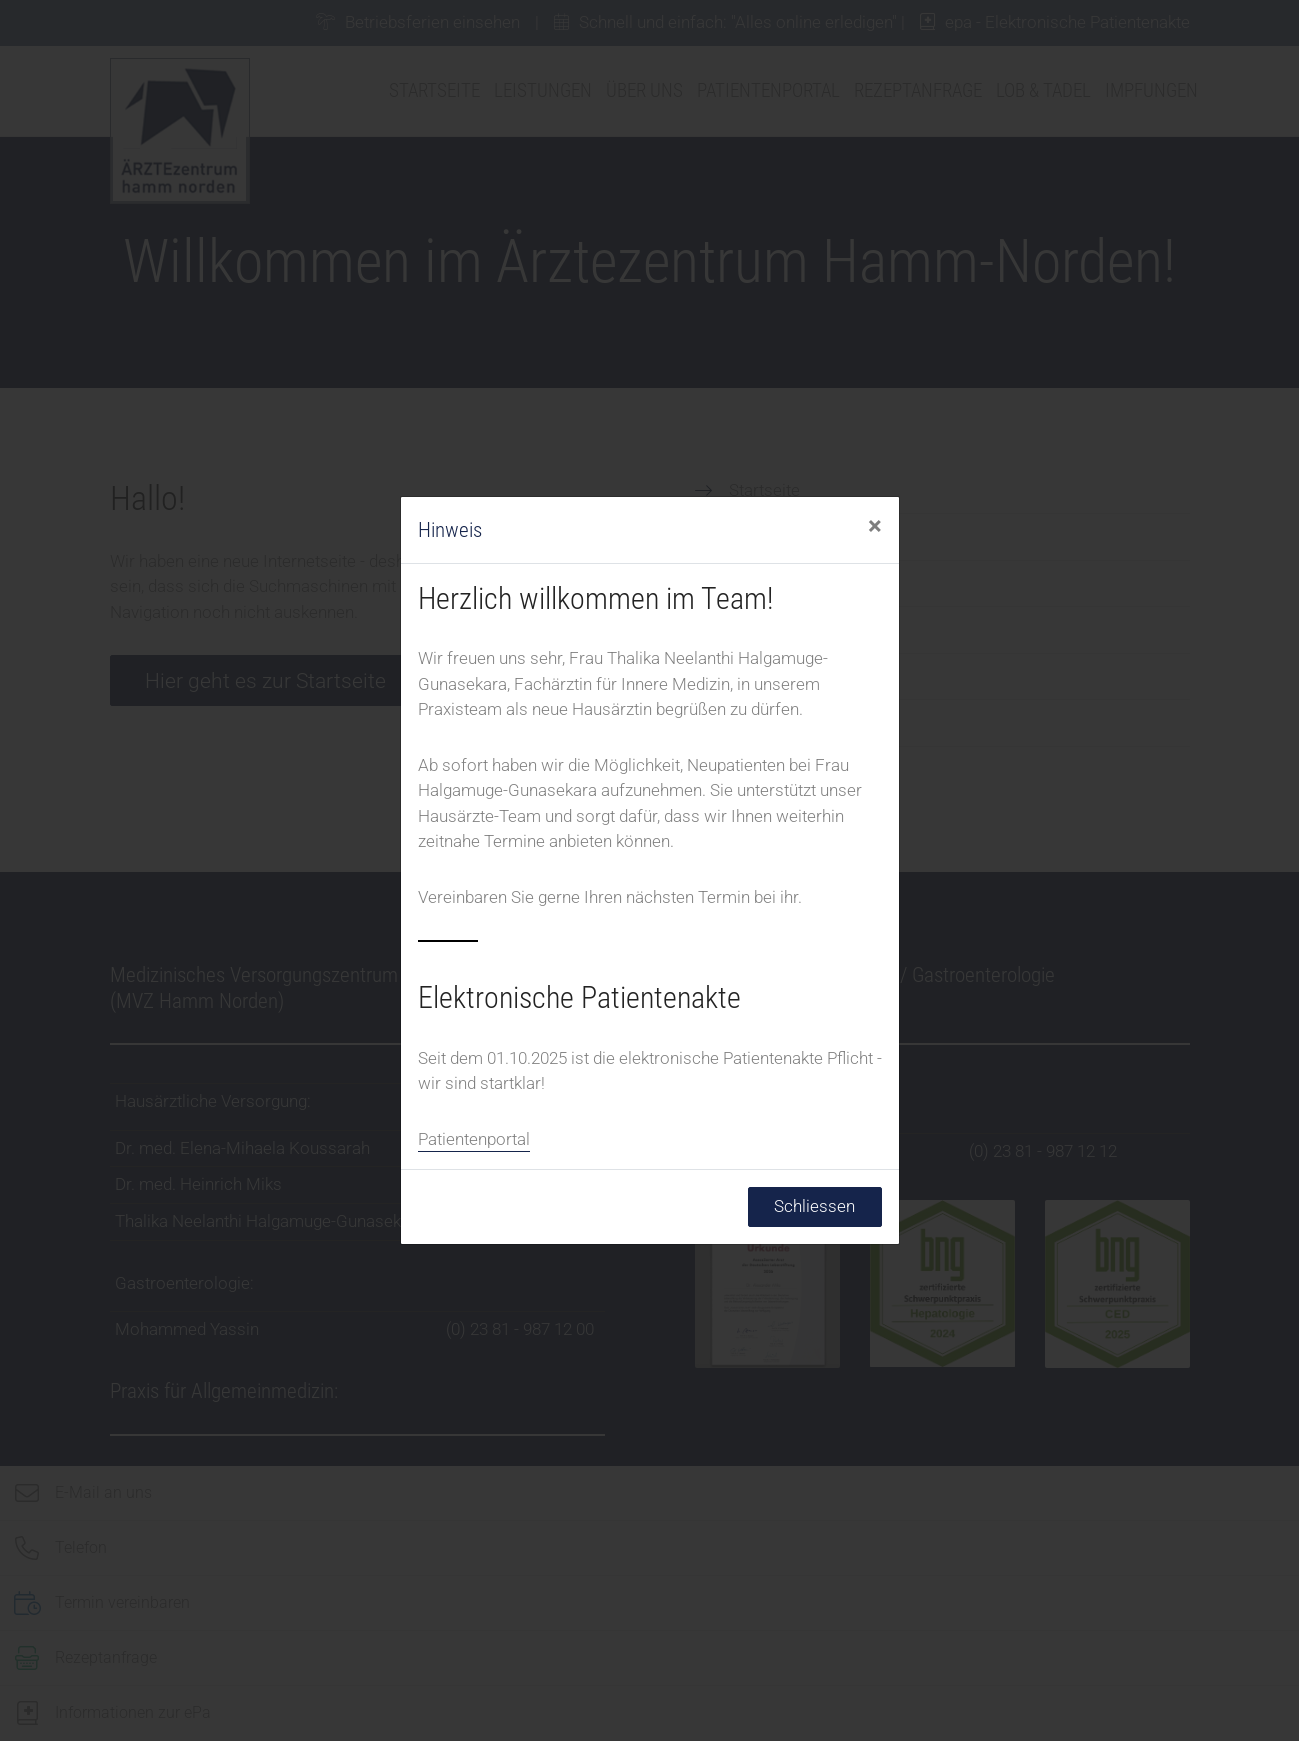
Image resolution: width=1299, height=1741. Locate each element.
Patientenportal (474, 1139)
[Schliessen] (875, 527)
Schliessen (814, 1206)
